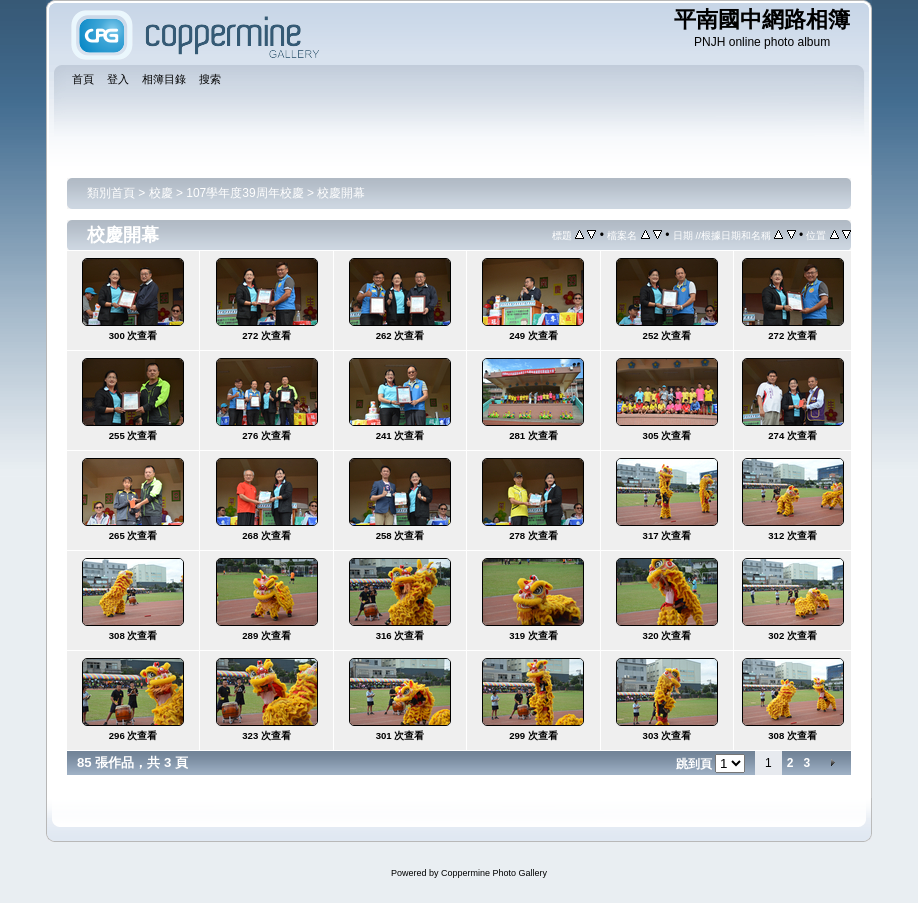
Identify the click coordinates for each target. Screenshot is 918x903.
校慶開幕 (341, 193)
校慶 (161, 193)
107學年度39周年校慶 (244, 193)
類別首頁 (111, 193)
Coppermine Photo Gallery (494, 873)
